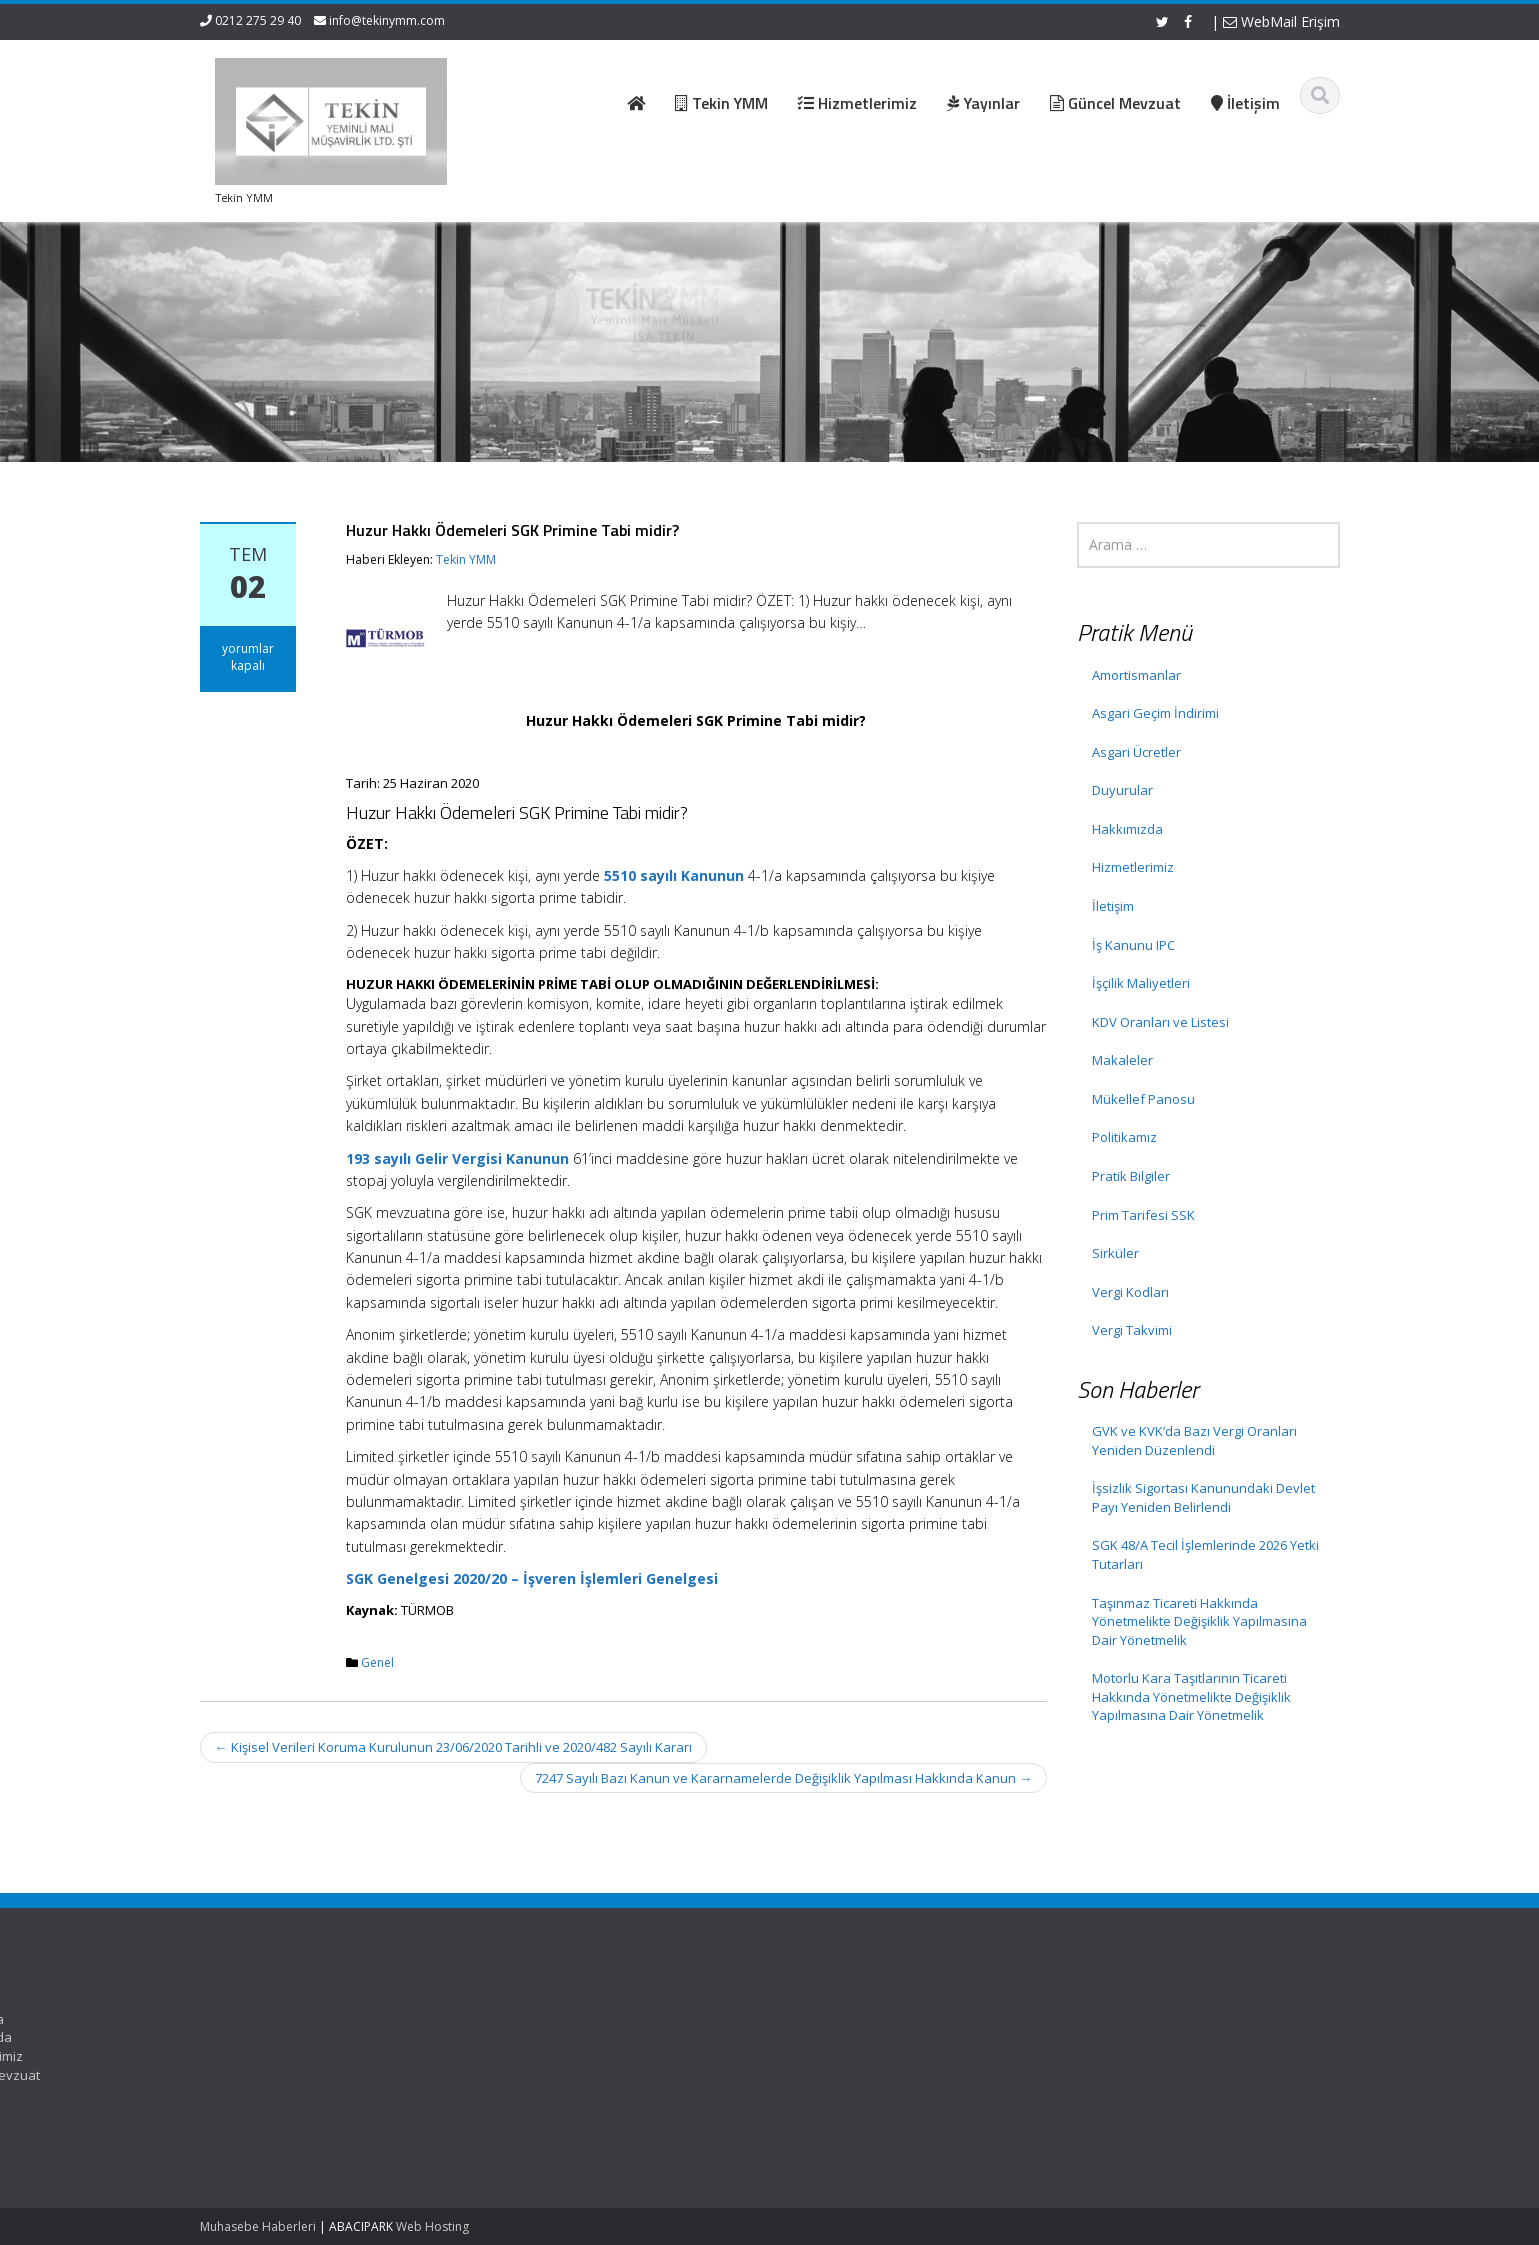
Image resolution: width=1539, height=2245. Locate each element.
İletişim (1113, 906)
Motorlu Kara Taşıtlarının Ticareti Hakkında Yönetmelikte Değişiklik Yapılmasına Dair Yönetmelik (1191, 1696)
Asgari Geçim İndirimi (1155, 713)
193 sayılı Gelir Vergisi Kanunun (457, 1158)
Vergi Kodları (1130, 1292)
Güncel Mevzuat (710, 2075)
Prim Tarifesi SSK (1143, 1215)
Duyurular (1122, 790)
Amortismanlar (1136, 675)
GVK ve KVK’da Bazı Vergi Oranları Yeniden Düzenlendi (1194, 1440)
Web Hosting (432, 2226)
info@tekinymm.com (387, 20)
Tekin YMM (466, 559)
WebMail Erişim (1281, 21)
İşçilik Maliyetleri (1141, 983)
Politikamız (1124, 1137)
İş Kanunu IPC (1133, 945)
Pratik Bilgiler (1131, 1176)
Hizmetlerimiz (1133, 867)
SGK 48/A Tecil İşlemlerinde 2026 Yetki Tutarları (1205, 1554)
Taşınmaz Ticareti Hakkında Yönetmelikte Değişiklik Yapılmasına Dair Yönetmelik (1199, 1621)
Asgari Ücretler (1136, 752)
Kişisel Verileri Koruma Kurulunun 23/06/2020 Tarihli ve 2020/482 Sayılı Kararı (453, 1747)
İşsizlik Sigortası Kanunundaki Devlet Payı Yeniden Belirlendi (1203, 1497)
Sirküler (1115, 1253)
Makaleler (1122, 1060)
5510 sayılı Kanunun (674, 875)
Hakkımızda (1127, 829)
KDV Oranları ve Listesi (1160, 1022)
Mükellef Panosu (1143, 1099)
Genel (377, 1662)
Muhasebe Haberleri (258, 2226)
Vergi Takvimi (1132, 1330)
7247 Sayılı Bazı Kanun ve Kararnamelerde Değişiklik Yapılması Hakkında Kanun (783, 1778)
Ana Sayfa (692, 2019)
